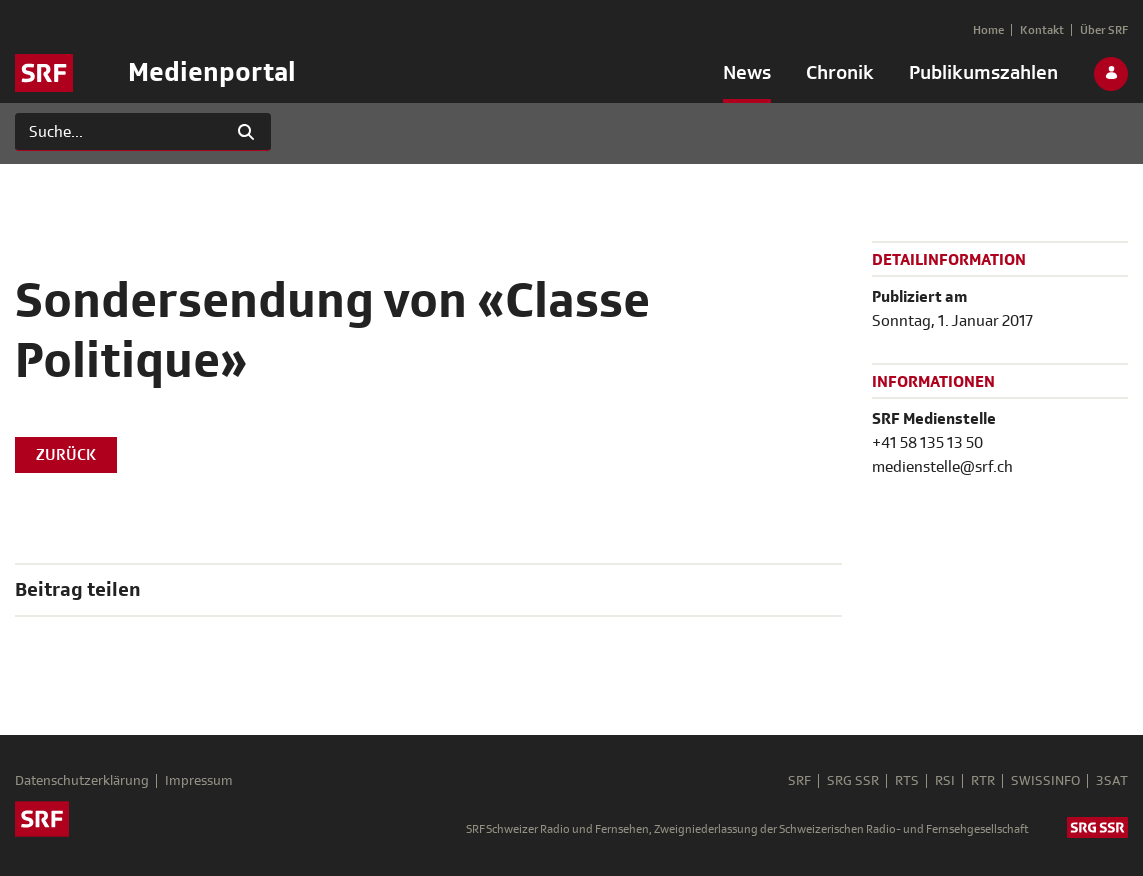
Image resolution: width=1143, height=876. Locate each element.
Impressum (199, 781)
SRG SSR (853, 781)
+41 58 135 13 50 (927, 443)
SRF (799, 781)
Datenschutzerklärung (82, 781)
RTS (907, 781)
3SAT (1112, 781)
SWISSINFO (1045, 781)
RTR (983, 781)
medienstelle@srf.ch (942, 467)
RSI (945, 781)
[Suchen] (118, 132)
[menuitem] (747, 77)
